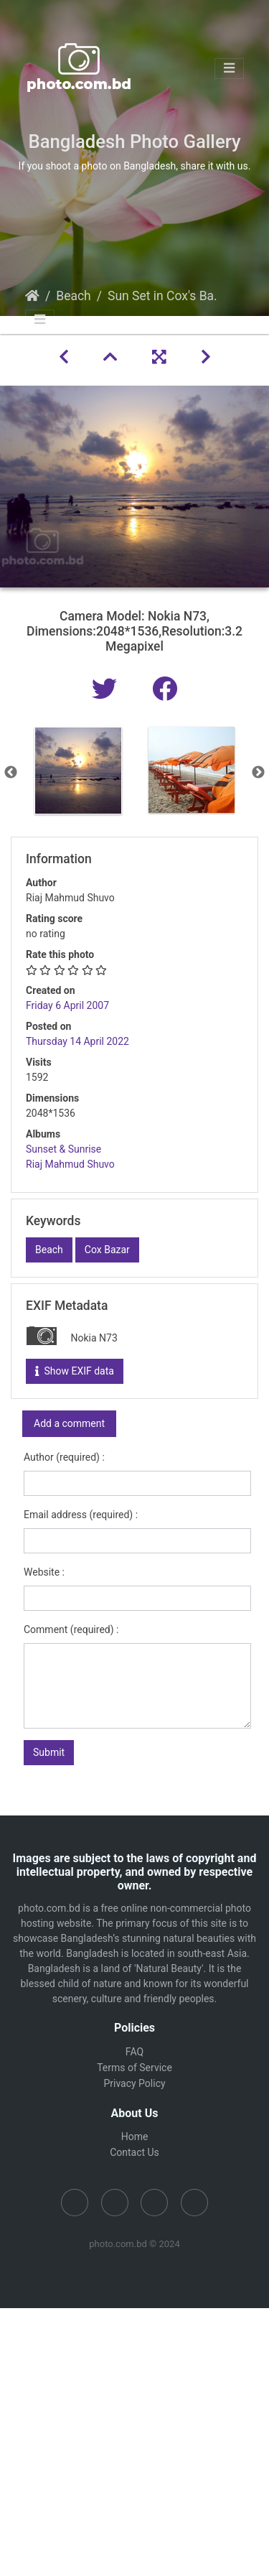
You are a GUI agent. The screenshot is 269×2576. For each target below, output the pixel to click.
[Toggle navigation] (229, 68)
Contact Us (134, 2152)
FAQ (134, 2051)
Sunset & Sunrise (63, 1149)
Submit (49, 1752)
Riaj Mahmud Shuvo (70, 1164)
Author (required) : (64, 1457)
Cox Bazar (107, 1249)
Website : (44, 1572)
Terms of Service (134, 2067)
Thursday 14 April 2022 (77, 1041)
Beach (73, 296)
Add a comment (69, 1423)
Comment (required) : (71, 1629)
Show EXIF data (74, 1371)
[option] (78, 770)
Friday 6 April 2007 (67, 1005)
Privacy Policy (134, 2083)
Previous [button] (11, 773)
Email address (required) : (81, 1514)
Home (32, 296)
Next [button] (258, 773)
